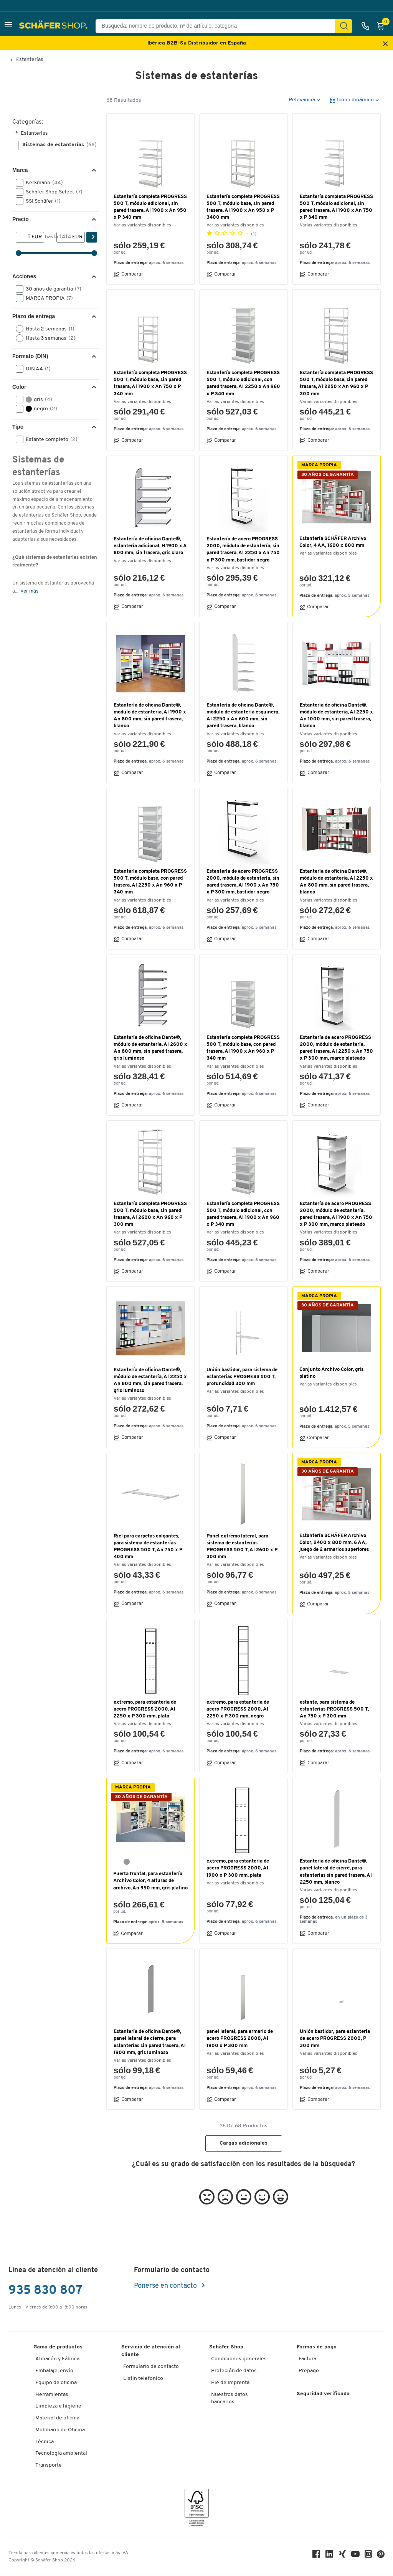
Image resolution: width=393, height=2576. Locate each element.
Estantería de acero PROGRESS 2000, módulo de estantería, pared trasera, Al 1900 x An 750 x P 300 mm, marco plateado (336, 1214)
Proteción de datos (234, 2371)
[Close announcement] (385, 44)
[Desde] (23, 237)
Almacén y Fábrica (57, 2359)
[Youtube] (355, 2556)
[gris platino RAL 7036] (126, 1862)
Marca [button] (20, 170)
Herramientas (51, 2395)
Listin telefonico (143, 2378)
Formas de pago (317, 2347)
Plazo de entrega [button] (33, 316)
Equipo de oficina (56, 2383)
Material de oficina (57, 2418)
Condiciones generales (239, 2359)
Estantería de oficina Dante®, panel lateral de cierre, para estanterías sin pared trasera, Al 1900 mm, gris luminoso (150, 2042)
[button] (8, 25)
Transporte (48, 2465)
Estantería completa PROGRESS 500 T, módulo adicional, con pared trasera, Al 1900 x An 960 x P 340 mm (243, 1214)
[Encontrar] (344, 26)
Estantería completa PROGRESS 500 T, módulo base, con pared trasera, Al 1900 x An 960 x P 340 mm (243, 1048)
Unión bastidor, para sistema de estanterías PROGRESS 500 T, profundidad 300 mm (241, 1376)
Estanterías (29, 60)
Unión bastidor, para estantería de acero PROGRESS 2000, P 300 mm (335, 2038)
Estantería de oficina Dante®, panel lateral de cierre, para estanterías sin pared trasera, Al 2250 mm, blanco (336, 1872)
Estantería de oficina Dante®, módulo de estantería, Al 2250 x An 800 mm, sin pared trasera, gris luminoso (150, 1380)
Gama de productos (58, 2347)
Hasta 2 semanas (47, 329)
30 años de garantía (51, 289)
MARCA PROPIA (47, 298)
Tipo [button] (17, 427)
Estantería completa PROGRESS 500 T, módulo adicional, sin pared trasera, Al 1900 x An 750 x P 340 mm (336, 207)
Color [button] (19, 387)
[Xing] (342, 2556)
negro (39, 409)
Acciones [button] (24, 276)
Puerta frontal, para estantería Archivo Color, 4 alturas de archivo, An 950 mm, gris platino (150, 1880)
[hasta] (64, 237)
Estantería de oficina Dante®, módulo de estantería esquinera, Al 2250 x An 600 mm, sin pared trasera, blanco (242, 716)
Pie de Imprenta (230, 2383)
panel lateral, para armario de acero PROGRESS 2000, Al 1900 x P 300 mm (239, 2038)
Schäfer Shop (226, 2347)
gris (36, 399)
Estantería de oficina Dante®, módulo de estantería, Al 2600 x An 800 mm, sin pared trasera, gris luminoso (150, 1048)
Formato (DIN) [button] (30, 356)
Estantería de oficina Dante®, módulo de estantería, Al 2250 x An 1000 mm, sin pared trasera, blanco (336, 716)
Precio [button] (20, 219)
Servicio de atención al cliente (150, 2351)
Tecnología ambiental (61, 2453)
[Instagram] (368, 2556)
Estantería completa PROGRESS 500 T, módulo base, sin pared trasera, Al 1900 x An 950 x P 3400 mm (243, 207)
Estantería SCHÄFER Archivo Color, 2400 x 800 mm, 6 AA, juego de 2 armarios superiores (334, 1542)
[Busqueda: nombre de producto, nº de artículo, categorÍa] (218, 26)
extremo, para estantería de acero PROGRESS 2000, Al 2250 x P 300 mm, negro (237, 1709)
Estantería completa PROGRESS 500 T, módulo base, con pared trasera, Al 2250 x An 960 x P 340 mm (150, 882)
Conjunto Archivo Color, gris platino (331, 1373)
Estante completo (49, 439)
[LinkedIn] (329, 2556)
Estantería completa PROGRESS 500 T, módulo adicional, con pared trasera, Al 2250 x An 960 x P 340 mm (243, 383)
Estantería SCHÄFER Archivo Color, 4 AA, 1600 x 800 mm (332, 542)
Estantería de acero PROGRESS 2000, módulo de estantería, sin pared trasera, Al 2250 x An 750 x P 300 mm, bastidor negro (243, 550)
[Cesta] (382, 26)
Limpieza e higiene (58, 2406)
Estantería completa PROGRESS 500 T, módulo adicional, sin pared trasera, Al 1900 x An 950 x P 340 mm (150, 207)
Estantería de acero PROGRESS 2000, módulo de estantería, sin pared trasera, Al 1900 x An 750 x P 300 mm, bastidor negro (242, 882)
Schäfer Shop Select (52, 192)
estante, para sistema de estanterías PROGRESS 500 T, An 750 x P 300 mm (334, 1709)
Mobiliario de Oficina (60, 2430)
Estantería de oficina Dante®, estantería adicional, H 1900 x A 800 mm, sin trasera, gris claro (150, 546)
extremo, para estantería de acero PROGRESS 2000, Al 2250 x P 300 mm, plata (145, 1709)
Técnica (44, 2442)
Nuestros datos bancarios (229, 2398)
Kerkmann (42, 183)
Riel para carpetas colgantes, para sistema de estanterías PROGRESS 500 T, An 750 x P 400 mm (148, 1547)
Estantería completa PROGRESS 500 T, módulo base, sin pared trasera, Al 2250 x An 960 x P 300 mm (336, 383)
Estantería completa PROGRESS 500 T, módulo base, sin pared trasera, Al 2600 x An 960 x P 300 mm (150, 1214)
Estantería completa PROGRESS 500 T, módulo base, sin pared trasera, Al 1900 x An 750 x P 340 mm (150, 383)
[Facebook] (316, 2556)
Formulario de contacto (151, 2367)
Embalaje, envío (54, 2371)
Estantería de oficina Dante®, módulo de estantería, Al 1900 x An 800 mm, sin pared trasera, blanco (150, 716)
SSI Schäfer (41, 201)
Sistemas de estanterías (59, 145)
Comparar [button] (128, 274)
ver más (29, 591)
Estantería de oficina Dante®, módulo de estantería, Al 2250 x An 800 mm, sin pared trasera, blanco (336, 882)
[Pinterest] (381, 2556)
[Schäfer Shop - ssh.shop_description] (54, 26)
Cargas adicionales (244, 2143)
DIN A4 (36, 369)
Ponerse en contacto (166, 2286)
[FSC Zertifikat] (197, 2509)
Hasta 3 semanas (48, 338)
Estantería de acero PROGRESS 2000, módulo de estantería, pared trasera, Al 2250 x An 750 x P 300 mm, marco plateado (336, 1048)
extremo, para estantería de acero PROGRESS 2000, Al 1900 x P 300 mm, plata (237, 1868)
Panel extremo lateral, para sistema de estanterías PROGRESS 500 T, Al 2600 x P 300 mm (241, 1547)
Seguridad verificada (323, 2394)
